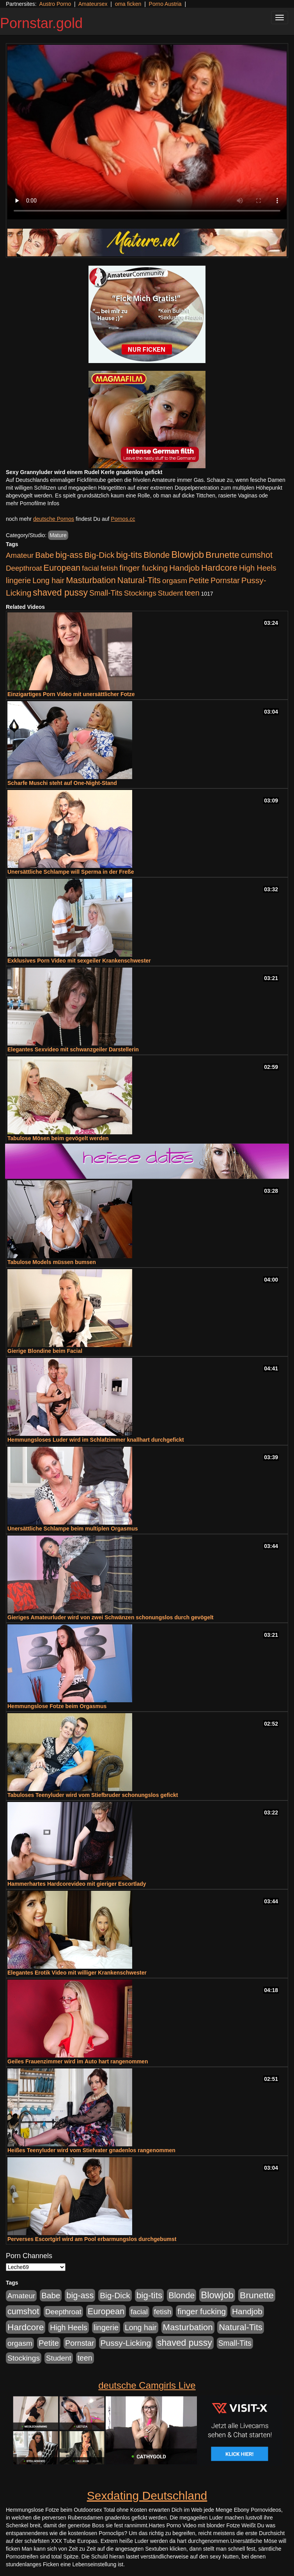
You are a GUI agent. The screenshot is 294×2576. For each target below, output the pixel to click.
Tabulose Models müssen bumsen (51, 1262)
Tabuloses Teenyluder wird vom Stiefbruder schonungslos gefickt (92, 1795)
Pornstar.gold (41, 23)
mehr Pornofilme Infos (32, 503)
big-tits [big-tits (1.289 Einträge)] (129, 555)
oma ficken (128, 4)
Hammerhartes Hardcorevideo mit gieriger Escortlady (76, 1884)
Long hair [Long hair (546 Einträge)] (48, 580)
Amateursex (93, 4)
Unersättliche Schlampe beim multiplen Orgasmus (72, 1528)
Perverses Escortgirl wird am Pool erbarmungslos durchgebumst (91, 2239)
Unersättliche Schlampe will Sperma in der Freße (70, 872)
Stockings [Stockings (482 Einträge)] (140, 593)
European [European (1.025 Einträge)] (62, 568)
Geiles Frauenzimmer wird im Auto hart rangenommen (77, 2061)
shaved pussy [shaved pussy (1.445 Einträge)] (60, 592)
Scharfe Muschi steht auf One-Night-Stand (62, 783)
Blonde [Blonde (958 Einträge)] (156, 555)
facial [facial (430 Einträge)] (90, 568)
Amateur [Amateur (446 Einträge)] (20, 555)
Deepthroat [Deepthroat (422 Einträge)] (24, 568)
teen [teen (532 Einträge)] (191, 593)
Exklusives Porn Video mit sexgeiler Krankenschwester (79, 960)
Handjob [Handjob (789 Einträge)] (184, 567)
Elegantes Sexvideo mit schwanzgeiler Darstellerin (73, 1049)
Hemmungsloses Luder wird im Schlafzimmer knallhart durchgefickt (95, 1440)
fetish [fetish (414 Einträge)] (109, 568)
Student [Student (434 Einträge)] (170, 593)
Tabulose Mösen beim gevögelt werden (58, 1138)
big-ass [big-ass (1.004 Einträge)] (69, 555)
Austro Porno (55, 4)
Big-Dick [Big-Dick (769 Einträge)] (99, 554)
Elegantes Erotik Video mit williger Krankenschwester (77, 1972)
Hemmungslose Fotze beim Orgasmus (56, 1706)
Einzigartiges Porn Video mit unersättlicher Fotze (71, 694)
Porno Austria (165, 4)
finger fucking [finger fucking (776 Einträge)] (143, 567)
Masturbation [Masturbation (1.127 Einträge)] (91, 580)
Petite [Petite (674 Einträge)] (199, 580)
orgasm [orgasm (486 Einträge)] (174, 581)
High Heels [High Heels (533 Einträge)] (257, 568)
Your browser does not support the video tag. (147, 132)
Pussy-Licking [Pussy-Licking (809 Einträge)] (126, 2342)
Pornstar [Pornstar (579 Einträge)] (225, 580)
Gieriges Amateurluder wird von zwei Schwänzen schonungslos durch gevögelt (110, 1617)
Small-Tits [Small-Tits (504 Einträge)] (105, 593)
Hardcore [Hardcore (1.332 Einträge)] (219, 567)
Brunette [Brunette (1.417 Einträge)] (222, 555)
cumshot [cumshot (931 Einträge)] (257, 555)
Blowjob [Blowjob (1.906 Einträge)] (187, 554)
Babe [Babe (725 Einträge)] (44, 554)
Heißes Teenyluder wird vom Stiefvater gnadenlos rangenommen (91, 2150)
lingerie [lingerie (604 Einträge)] (18, 580)
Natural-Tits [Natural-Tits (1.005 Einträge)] (139, 580)
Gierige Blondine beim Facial (44, 1351)
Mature (58, 535)
